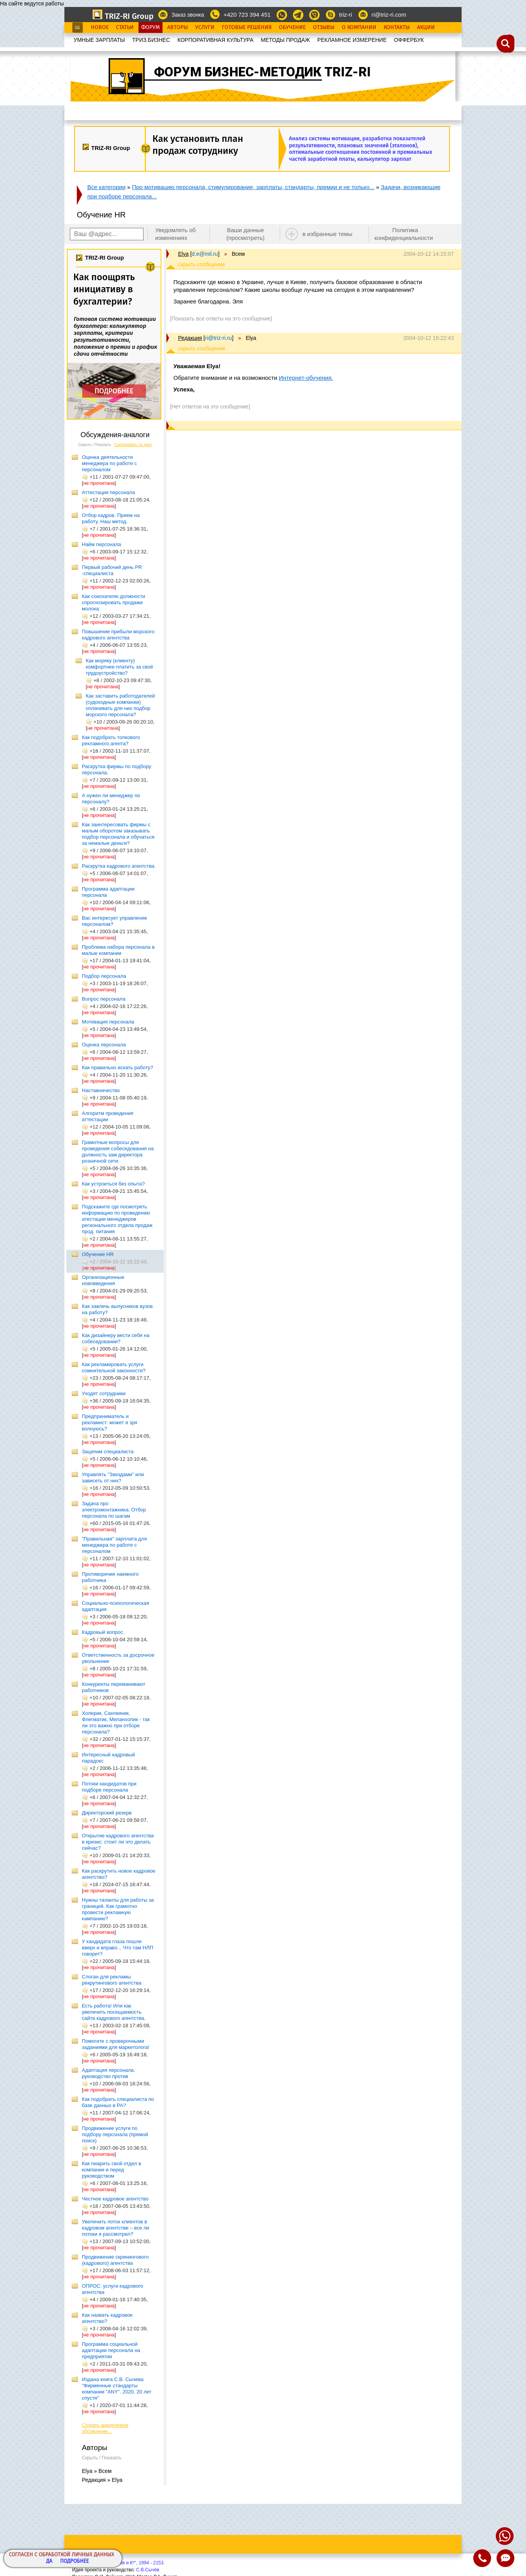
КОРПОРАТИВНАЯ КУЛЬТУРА (215, 40)
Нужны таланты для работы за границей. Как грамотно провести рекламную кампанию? (118, 1909)
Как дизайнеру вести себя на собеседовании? (115, 1338)
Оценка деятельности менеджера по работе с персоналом (109, 463)
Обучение (292, 27)
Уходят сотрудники (104, 1393)
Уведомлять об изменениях (175, 234)
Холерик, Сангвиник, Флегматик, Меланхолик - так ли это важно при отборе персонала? (116, 1722)
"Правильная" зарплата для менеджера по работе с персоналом (114, 1545)
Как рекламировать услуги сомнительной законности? (113, 1367)
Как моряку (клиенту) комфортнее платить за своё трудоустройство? (119, 667)
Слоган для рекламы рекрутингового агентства (111, 1980)
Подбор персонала (104, 976)
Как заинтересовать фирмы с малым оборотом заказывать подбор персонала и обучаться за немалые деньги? (118, 834)
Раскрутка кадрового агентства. (119, 866)
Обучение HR (98, 1254)
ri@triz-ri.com (389, 14)
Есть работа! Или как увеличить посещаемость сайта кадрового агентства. (113, 2012)
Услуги (205, 27)
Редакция (190, 338)
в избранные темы (328, 234)
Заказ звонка (187, 15)
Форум (150, 27)
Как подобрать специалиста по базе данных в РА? (118, 2102)
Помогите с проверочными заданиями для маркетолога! (115, 2044)
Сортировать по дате (133, 445)
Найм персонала (101, 544)
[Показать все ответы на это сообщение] (221, 318)
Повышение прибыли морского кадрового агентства (118, 635)
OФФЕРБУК (409, 40)
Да (49, 2561)
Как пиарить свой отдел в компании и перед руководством (111, 2170)
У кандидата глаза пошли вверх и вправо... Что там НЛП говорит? (117, 1947)
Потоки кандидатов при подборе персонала (109, 1787)
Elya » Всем (97, 2471)
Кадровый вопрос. (103, 1632)
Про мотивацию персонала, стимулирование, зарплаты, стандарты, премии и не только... (253, 187)
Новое (100, 27)
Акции (426, 27)
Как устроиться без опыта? (113, 1184)
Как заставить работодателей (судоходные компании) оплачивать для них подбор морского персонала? (120, 705)
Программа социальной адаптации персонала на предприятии (111, 2350)
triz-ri (345, 14)
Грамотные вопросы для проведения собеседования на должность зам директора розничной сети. (118, 1151)
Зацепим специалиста (108, 1451)
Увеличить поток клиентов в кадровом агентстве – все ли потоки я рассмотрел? (115, 2228)
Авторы (177, 27)
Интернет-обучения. (306, 377)
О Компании (359, 27)
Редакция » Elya (102, 2480)
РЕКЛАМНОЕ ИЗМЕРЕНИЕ (352, 40)
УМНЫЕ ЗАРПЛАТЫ (99, 40)
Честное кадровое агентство (115, 2199)
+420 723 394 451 (246, 14)
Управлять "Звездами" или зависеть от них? (113, 1478)
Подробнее (74, 2561)
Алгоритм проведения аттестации (107, 1116)
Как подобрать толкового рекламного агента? (111, 740)
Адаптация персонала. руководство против (108, 2073)
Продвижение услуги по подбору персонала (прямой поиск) (115, 2134)
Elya (183, 254)
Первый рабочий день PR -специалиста (112, 570)
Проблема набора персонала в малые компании (118, 950)
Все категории (106, 187)
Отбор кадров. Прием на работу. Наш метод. (111, 518)
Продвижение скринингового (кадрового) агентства (115, 2260)
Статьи (125, 27)
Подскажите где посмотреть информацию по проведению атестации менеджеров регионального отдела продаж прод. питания (117, 1219)
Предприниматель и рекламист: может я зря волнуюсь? (109, 1422)
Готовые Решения (247, 27)
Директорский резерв (107, 1813)
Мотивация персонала (108, 1022)
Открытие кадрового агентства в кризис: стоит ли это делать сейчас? (118, 1842)
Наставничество (101, 1090)
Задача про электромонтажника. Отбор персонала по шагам (114, 1510)
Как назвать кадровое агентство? (107, 2318)
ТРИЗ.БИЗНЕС (151, 40)
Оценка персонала (104, 1045)
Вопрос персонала (103, 999)
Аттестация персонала (108, 492)
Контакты (397, 27)
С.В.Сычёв (147, 2570)
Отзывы (323, 27)
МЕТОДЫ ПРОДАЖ (285, 40)
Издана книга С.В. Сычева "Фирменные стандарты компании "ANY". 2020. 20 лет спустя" (116, 2388)
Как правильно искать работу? (117, 1067)
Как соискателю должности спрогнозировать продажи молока (113, 602)
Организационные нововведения (103, 1280)
